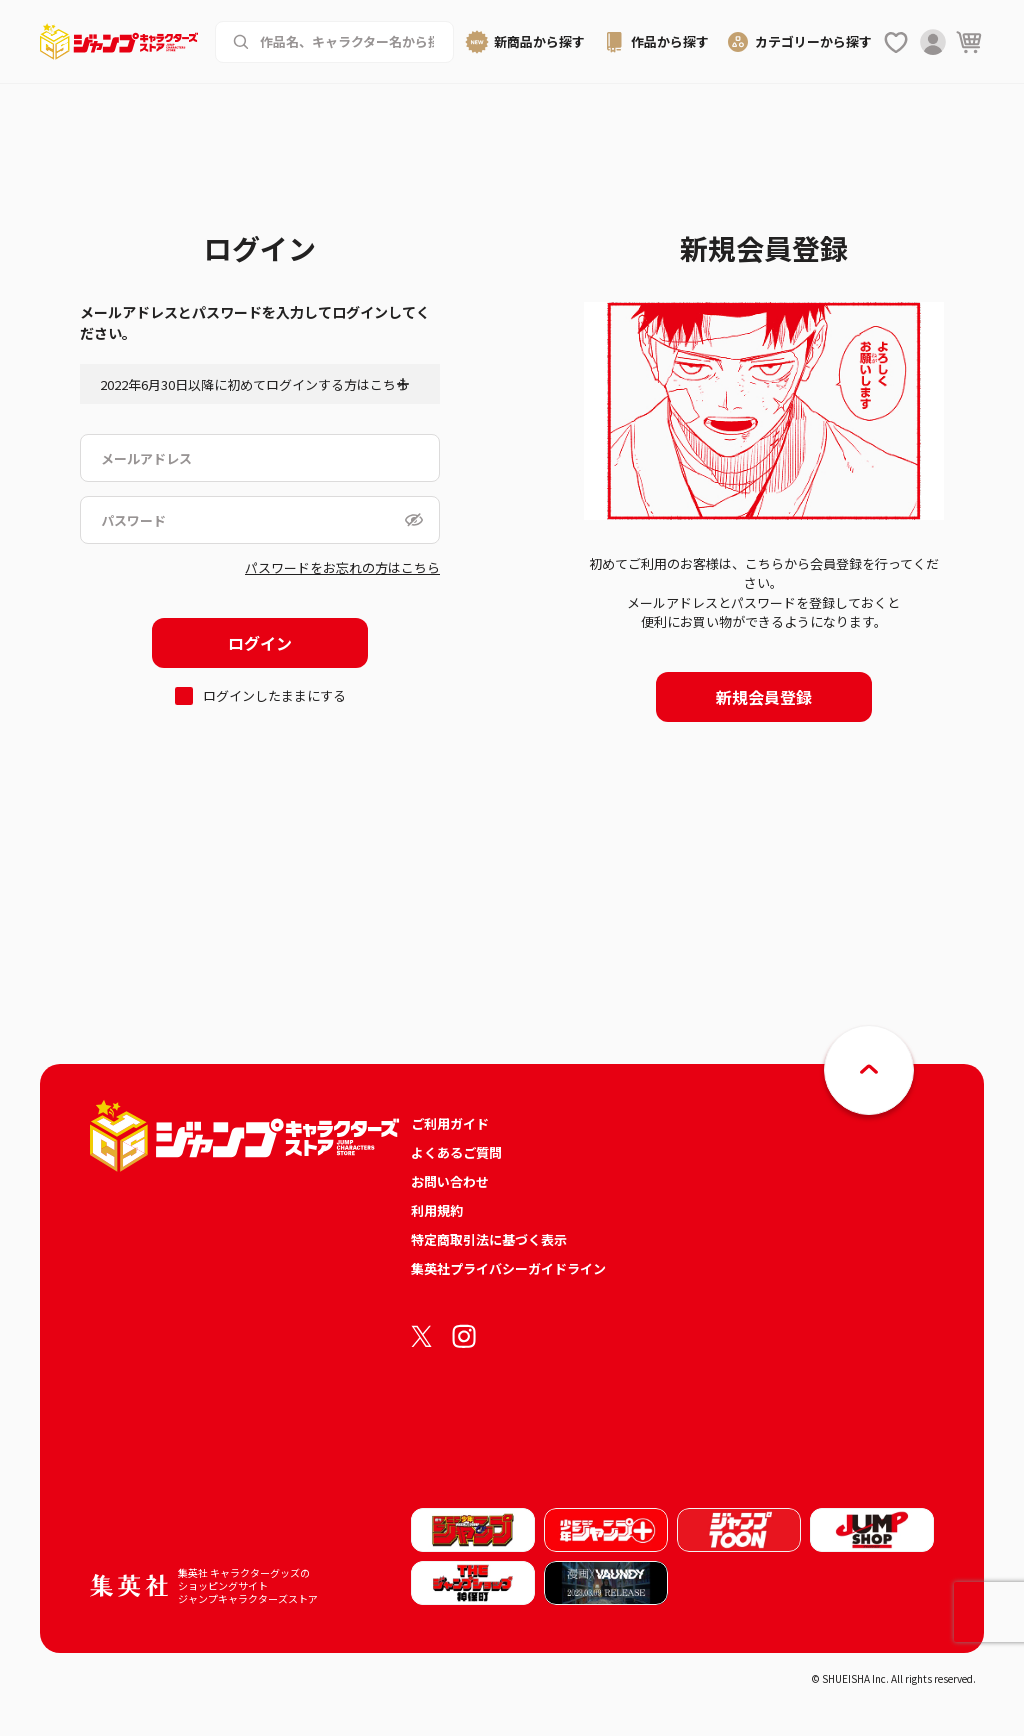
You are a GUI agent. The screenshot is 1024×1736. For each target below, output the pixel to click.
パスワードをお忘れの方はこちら (342, 567)
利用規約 (437, 1210)
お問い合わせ (450, 1181)
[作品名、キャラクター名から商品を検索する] (349, 42)
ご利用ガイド (450, 1123)
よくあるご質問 (456, 1152)
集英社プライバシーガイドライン (508, 1268)
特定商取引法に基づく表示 (489, 1239)
